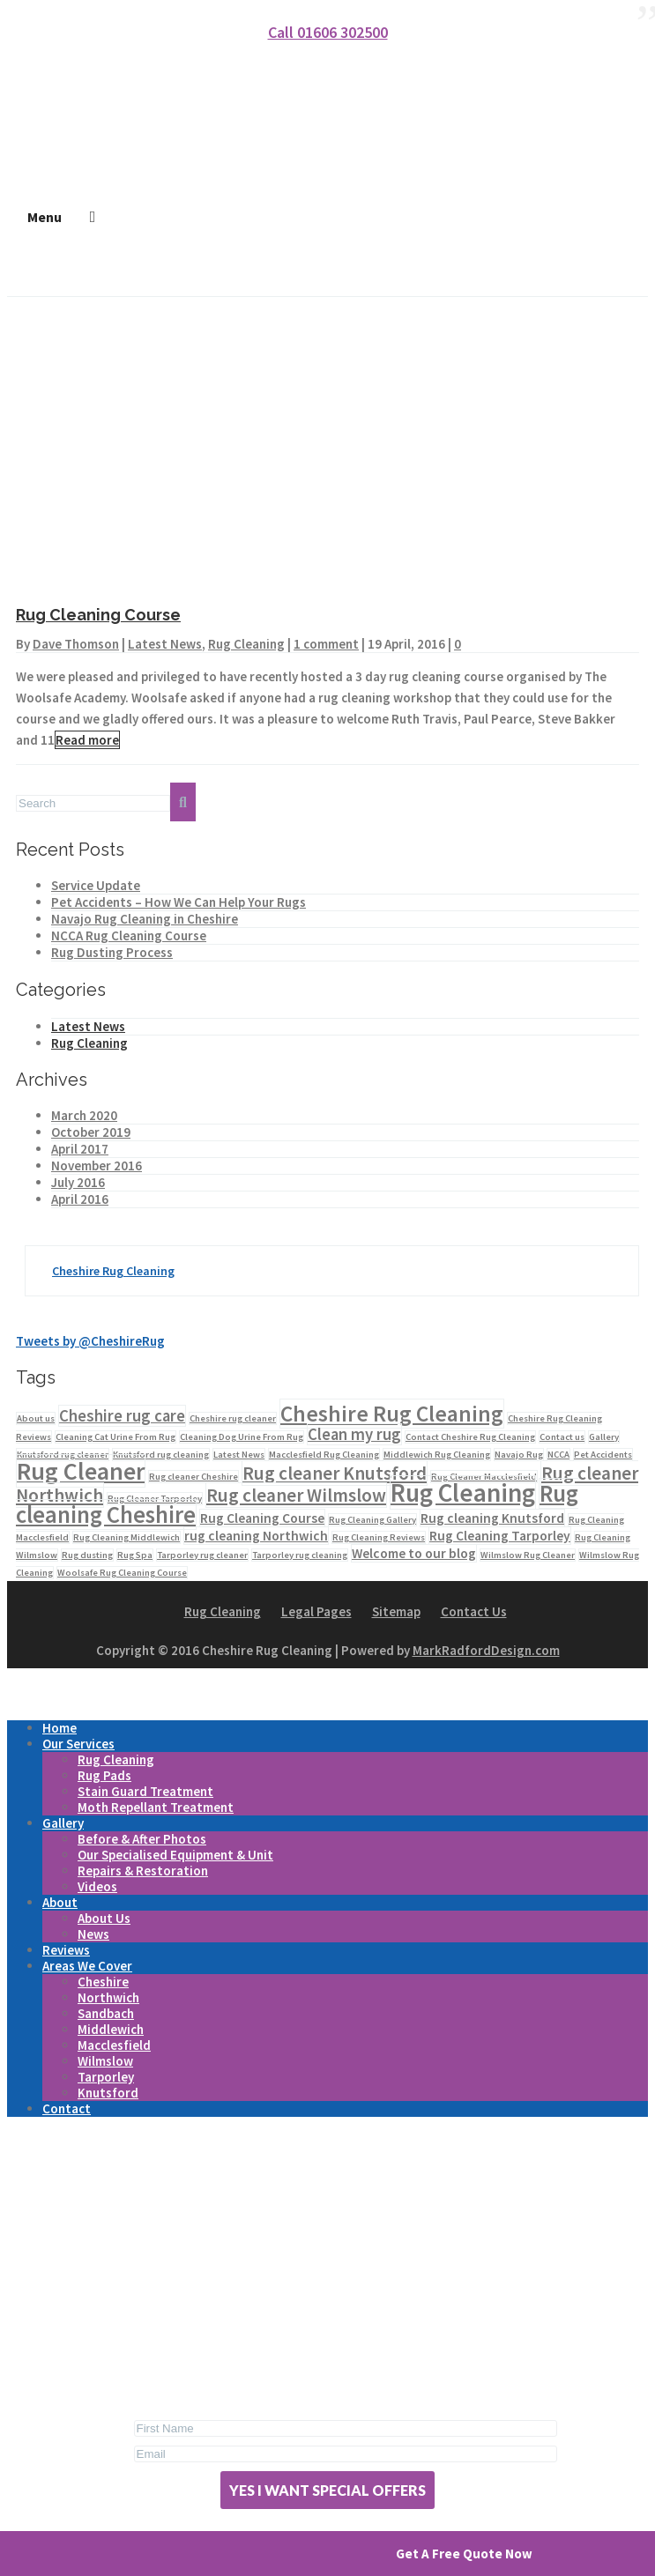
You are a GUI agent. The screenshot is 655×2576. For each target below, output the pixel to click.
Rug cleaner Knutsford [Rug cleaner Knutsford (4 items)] (334, 1473)
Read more (87, 739)
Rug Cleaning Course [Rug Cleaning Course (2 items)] (262, 1518)
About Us (104, 1918)
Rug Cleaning (246, 643)
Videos (97, 1886)
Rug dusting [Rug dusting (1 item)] (87, 1555)
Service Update (95, 885)
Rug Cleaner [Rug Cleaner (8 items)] (81, 1471)
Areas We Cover (87, 1965)
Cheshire (103, 1981)
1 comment (326, 643)
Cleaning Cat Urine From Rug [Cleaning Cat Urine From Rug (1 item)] (115, 1437)
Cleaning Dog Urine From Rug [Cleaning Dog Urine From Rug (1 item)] (241, 1437)
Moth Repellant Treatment (156, 1807)
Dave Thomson (76, 643)
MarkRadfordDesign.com (486, 1650)
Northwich (108, 1997)
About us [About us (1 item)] (36, 1418)
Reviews (66, 1949)
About (60, 1902)
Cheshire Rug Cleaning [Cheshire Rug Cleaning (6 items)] (391, 1413)
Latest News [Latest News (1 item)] (238, 1454)
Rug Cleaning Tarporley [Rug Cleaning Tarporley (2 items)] (499, 1535)
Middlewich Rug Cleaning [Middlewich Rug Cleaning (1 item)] (436, 1454)
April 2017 (79, 1148)
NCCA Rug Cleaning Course (128, 935)
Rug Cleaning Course (98, 614)
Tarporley (106, 2076)
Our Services (78, 1743)
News (93, 1934)
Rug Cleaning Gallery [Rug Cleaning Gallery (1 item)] (372, 1520)
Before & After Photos (142, 1838)
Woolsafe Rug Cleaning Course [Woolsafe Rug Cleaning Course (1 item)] (122, 1572)
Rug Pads (104, 1775)
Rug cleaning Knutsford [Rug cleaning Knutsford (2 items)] (492, 1518)
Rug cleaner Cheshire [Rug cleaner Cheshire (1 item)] (193, 1476)
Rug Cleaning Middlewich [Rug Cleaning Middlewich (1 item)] (126, 1537)
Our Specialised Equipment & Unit (175, 1854)
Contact (66, 2108)
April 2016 (79, 1199)
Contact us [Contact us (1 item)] (562, 1437)
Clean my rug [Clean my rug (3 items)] (354, 1434)
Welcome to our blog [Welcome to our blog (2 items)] (414, 1553)
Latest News (165, 643)
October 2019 (90, 1132)
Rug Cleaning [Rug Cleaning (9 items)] (463, 1492)
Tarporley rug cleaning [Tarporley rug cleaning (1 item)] (299, 1555)
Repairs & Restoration (143, 1870)
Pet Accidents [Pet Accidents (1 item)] (603, 1454)
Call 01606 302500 (328, 32)
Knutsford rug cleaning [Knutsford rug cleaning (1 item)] (161, 1454)
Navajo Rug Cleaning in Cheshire (144, 918)
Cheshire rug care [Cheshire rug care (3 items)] (122, 1416)
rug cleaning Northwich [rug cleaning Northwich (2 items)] (256, 1535)
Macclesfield (114, 2045)
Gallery (63, 1823)
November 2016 (96, 1165)
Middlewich (111, 2029)
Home (59, 1727)
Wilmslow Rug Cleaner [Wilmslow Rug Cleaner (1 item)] (527, 1555)
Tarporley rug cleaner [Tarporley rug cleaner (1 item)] (202, 1555)
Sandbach (106, 2013)
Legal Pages (316, 1611)
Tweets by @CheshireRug (90, 1341)
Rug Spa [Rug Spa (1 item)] (135, 1555)
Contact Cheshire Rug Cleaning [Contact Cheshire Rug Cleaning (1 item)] (470, 1437)
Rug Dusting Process (112, 952)
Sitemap (396, 1611)
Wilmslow (105, 2061)
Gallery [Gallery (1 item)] (604, 1437)
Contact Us (474, 1611)
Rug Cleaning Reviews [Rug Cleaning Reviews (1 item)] (378, 1537)
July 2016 (78, 1182)
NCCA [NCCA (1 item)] (558, 1454)
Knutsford (108, 2092)
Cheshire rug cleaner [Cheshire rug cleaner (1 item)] (233, 1418)
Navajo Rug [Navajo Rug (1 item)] (519, 1454)
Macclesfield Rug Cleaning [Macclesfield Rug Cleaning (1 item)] (324, 1454)
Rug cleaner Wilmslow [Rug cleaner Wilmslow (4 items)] (296, 1495)
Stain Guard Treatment (145, 1791)
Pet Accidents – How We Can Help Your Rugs (178, 902)
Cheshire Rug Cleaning (113, 1271)
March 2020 (84, 1115)
